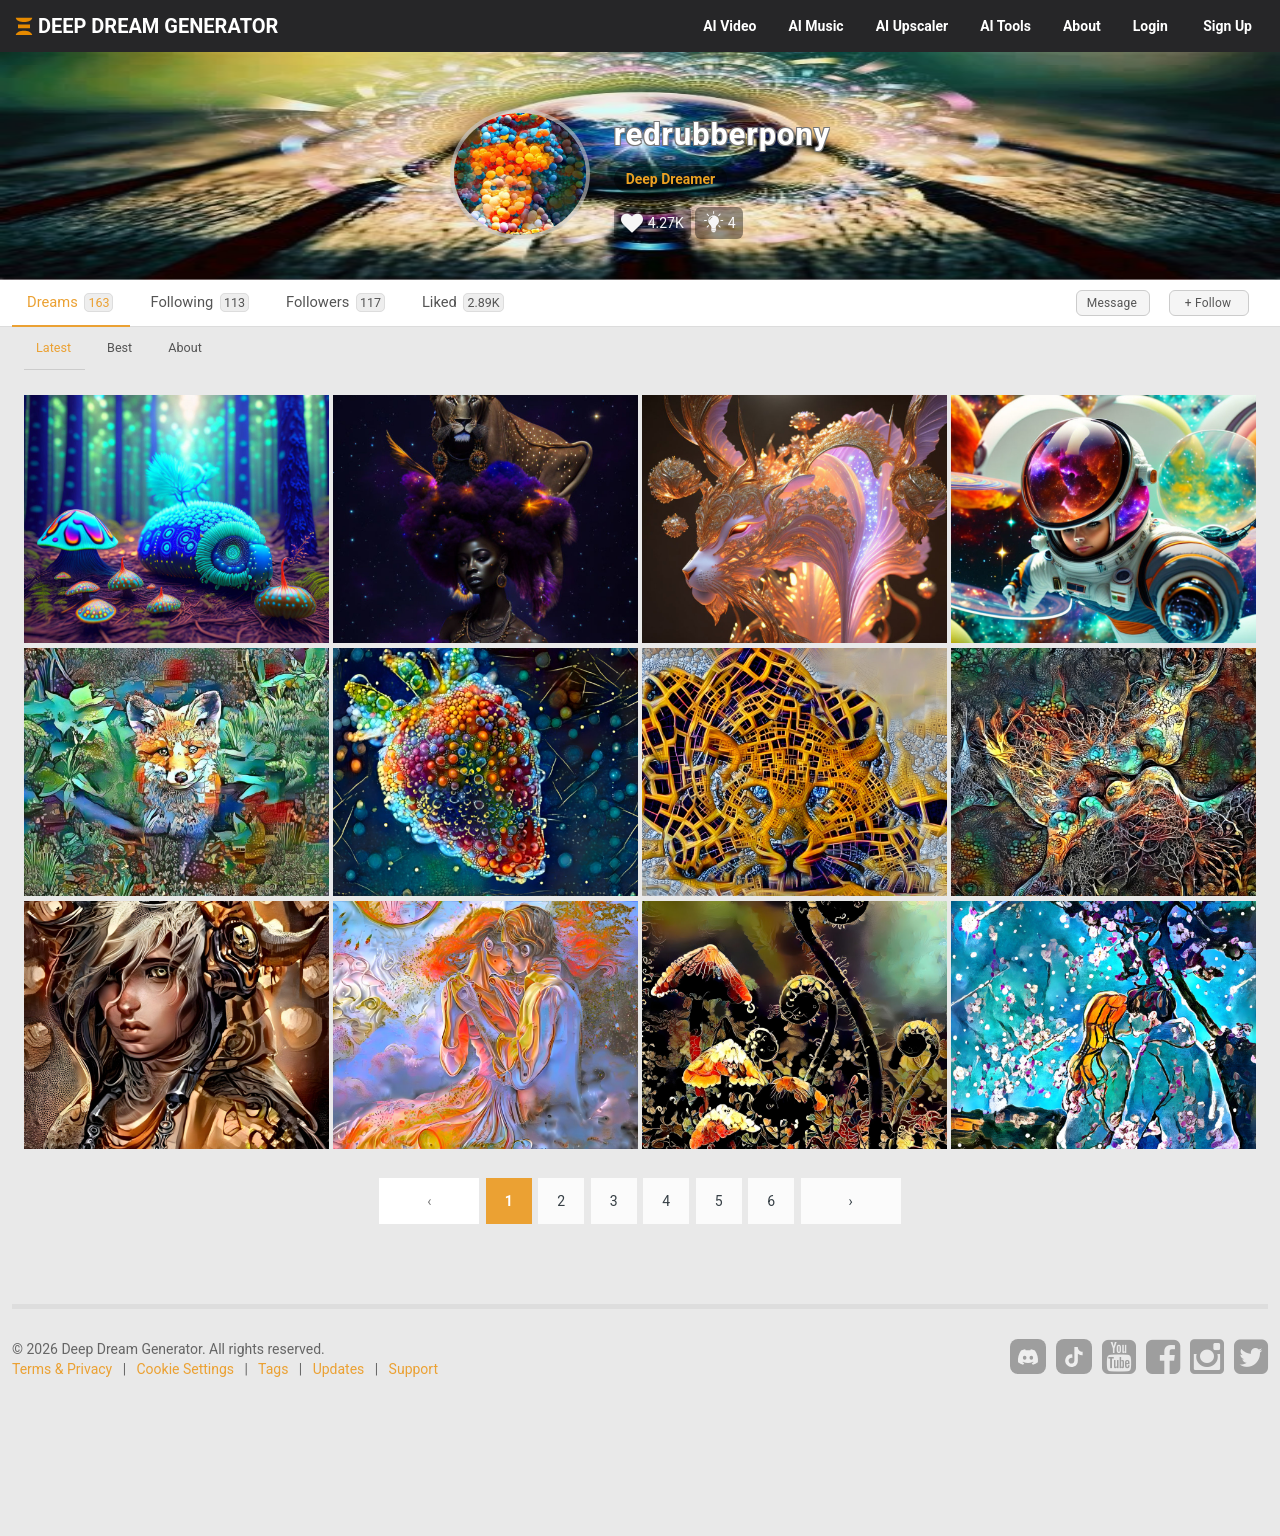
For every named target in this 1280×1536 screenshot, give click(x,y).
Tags (273, 1369)
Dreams (70, 302)
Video (729, 26)
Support (413, 1369)
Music (815, 26)
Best (119, 347)
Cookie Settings (186, 1369)
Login (1150, 26)
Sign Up (1227, 26)
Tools (1005, 26)
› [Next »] (851, 1201)
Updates (339, 1369)
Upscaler (912, 26)
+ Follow (1208, 303)
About (1082, 26)
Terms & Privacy (62, 1369)
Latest (53, 347)
